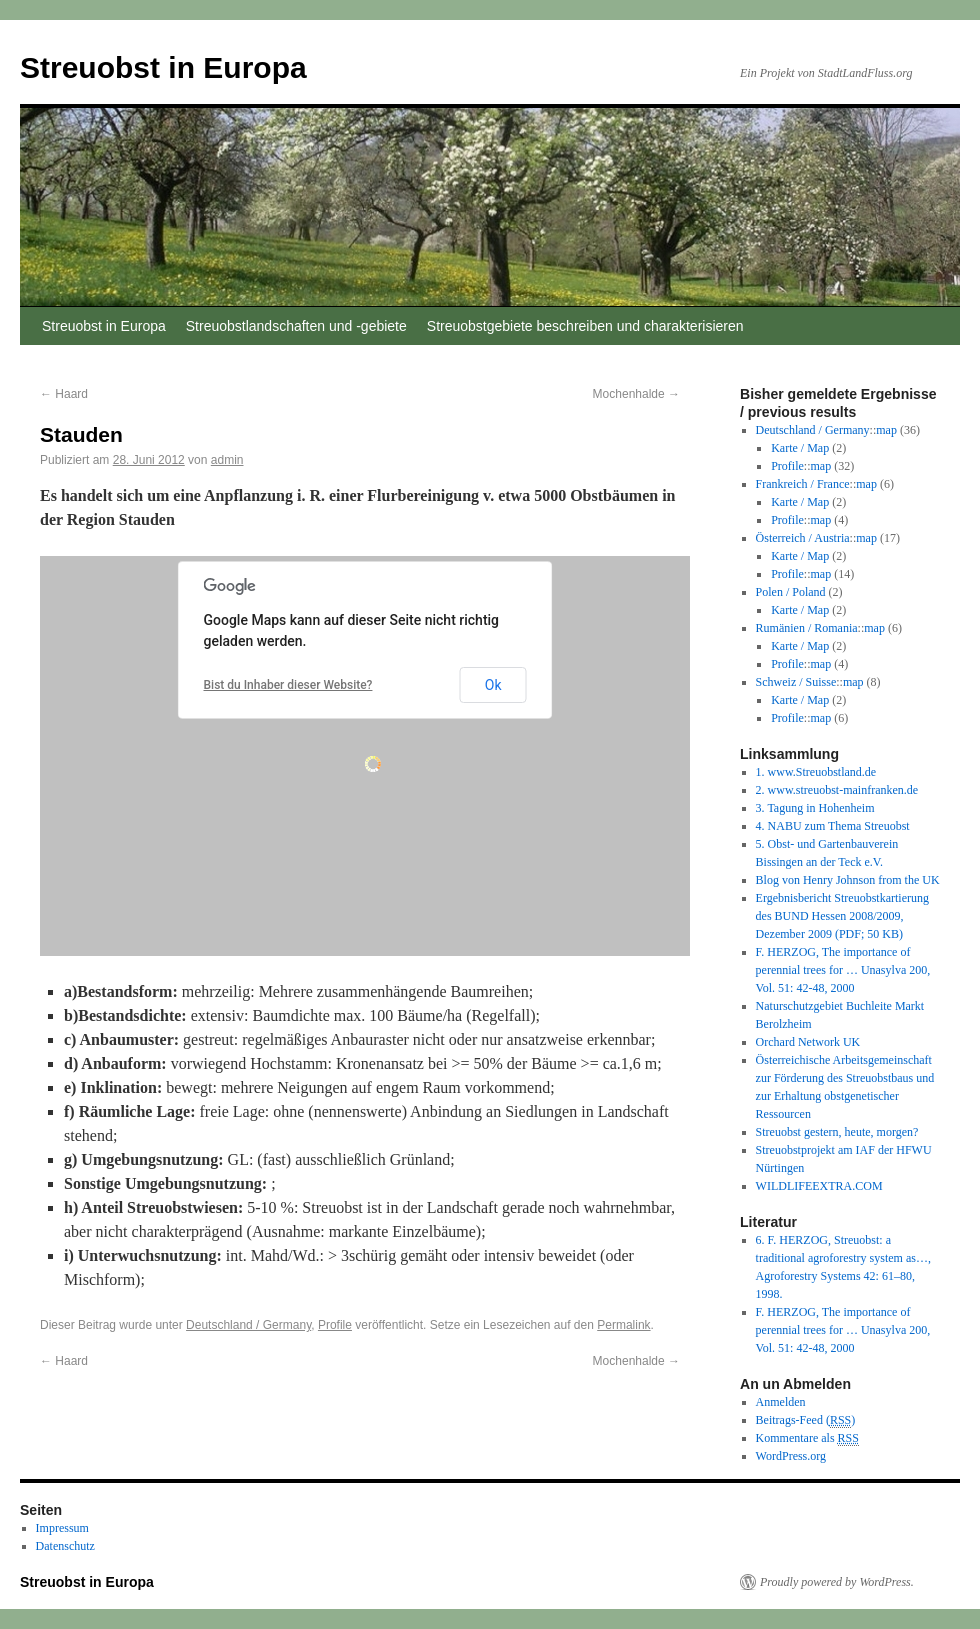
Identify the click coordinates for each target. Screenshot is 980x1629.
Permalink (623, 1325)
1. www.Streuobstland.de (816, 772)
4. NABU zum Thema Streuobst (833, 826)
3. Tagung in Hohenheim (815, 808)
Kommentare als (807, 1438)
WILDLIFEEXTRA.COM (819, 1186)
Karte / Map (800, 448)
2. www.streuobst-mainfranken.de (837, 790)
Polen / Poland (791, 592)
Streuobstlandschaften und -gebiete (296, 326)
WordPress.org (791, 1456)
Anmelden (781, 1402)
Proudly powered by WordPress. (837, 1582)
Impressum (62, 1528)
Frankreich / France (803, 484)
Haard (64, 394)
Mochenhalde (636, 394)
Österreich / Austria (803, 538)
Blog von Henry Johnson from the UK (848, 880)
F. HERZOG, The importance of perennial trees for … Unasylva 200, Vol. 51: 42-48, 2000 (843, 970)
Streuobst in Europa (163, 67)
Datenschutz (65, 1546)
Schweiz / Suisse (796, 682)
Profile (335, 1325)
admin (227, 460)
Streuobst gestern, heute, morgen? (837, 1132)
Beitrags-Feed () (806, 1420)
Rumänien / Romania (807, 628)
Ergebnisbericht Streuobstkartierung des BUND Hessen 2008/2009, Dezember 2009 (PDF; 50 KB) (842, 916)
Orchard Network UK (808, 1042)
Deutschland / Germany (248, 1325)
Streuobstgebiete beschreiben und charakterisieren (585, 326)
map (886, 430)
